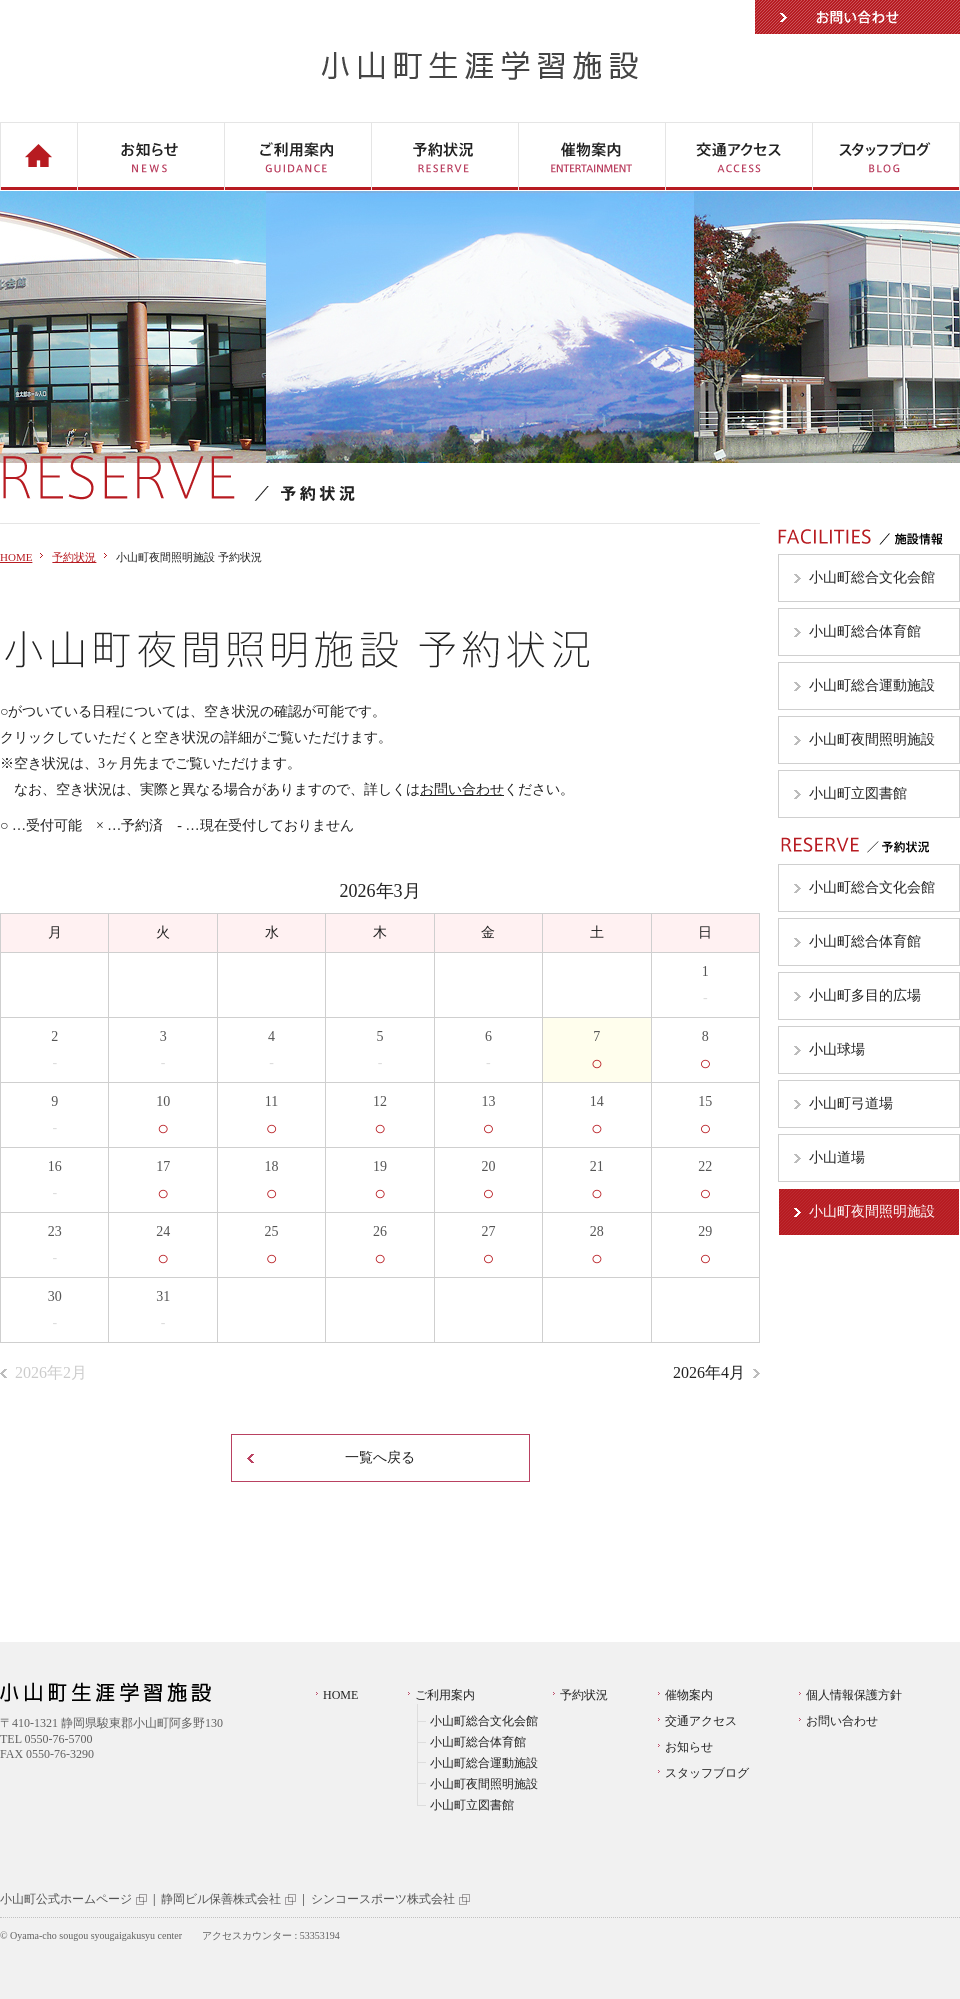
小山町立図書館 (472, 1805)
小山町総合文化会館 (484, 1721)
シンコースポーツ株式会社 (383, 1899)
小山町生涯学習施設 (480, 65)
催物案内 (689, 1695)
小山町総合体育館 (478, 1742)
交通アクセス (701, 1721)
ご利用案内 (445, 1695)
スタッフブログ (707, 1773)
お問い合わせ (857, 17)
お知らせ (689, 1747)
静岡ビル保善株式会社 (221, 1899)
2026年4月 (709, 1372)
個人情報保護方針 (854, 1695)
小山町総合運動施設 (484, 1763)
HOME (16, 557)
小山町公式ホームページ (66, 1899)
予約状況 (74, 557)
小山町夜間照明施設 (484, 1784)
